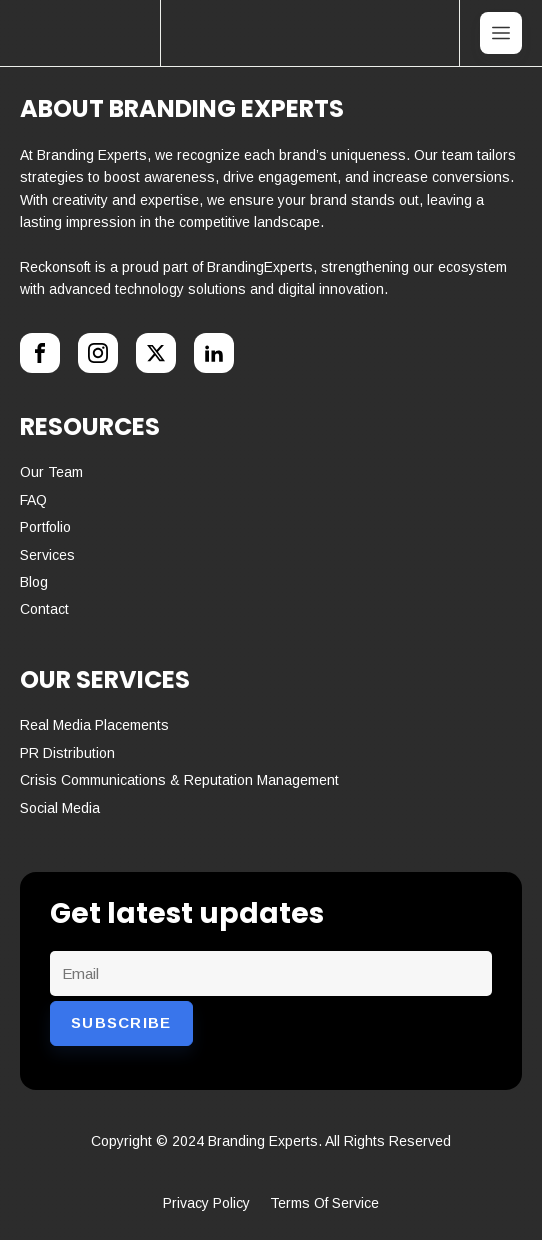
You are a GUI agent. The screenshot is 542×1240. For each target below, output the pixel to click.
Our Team (51, 472)
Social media (60, 808)
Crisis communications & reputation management (179, 780)
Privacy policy (206, 1203)
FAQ (33, 500)
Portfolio (45, 527)
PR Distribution (67, 753)
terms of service (324, 1203)
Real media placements (94, 725)
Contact (44, 609)
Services (47, 555)
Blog (34, 582)
